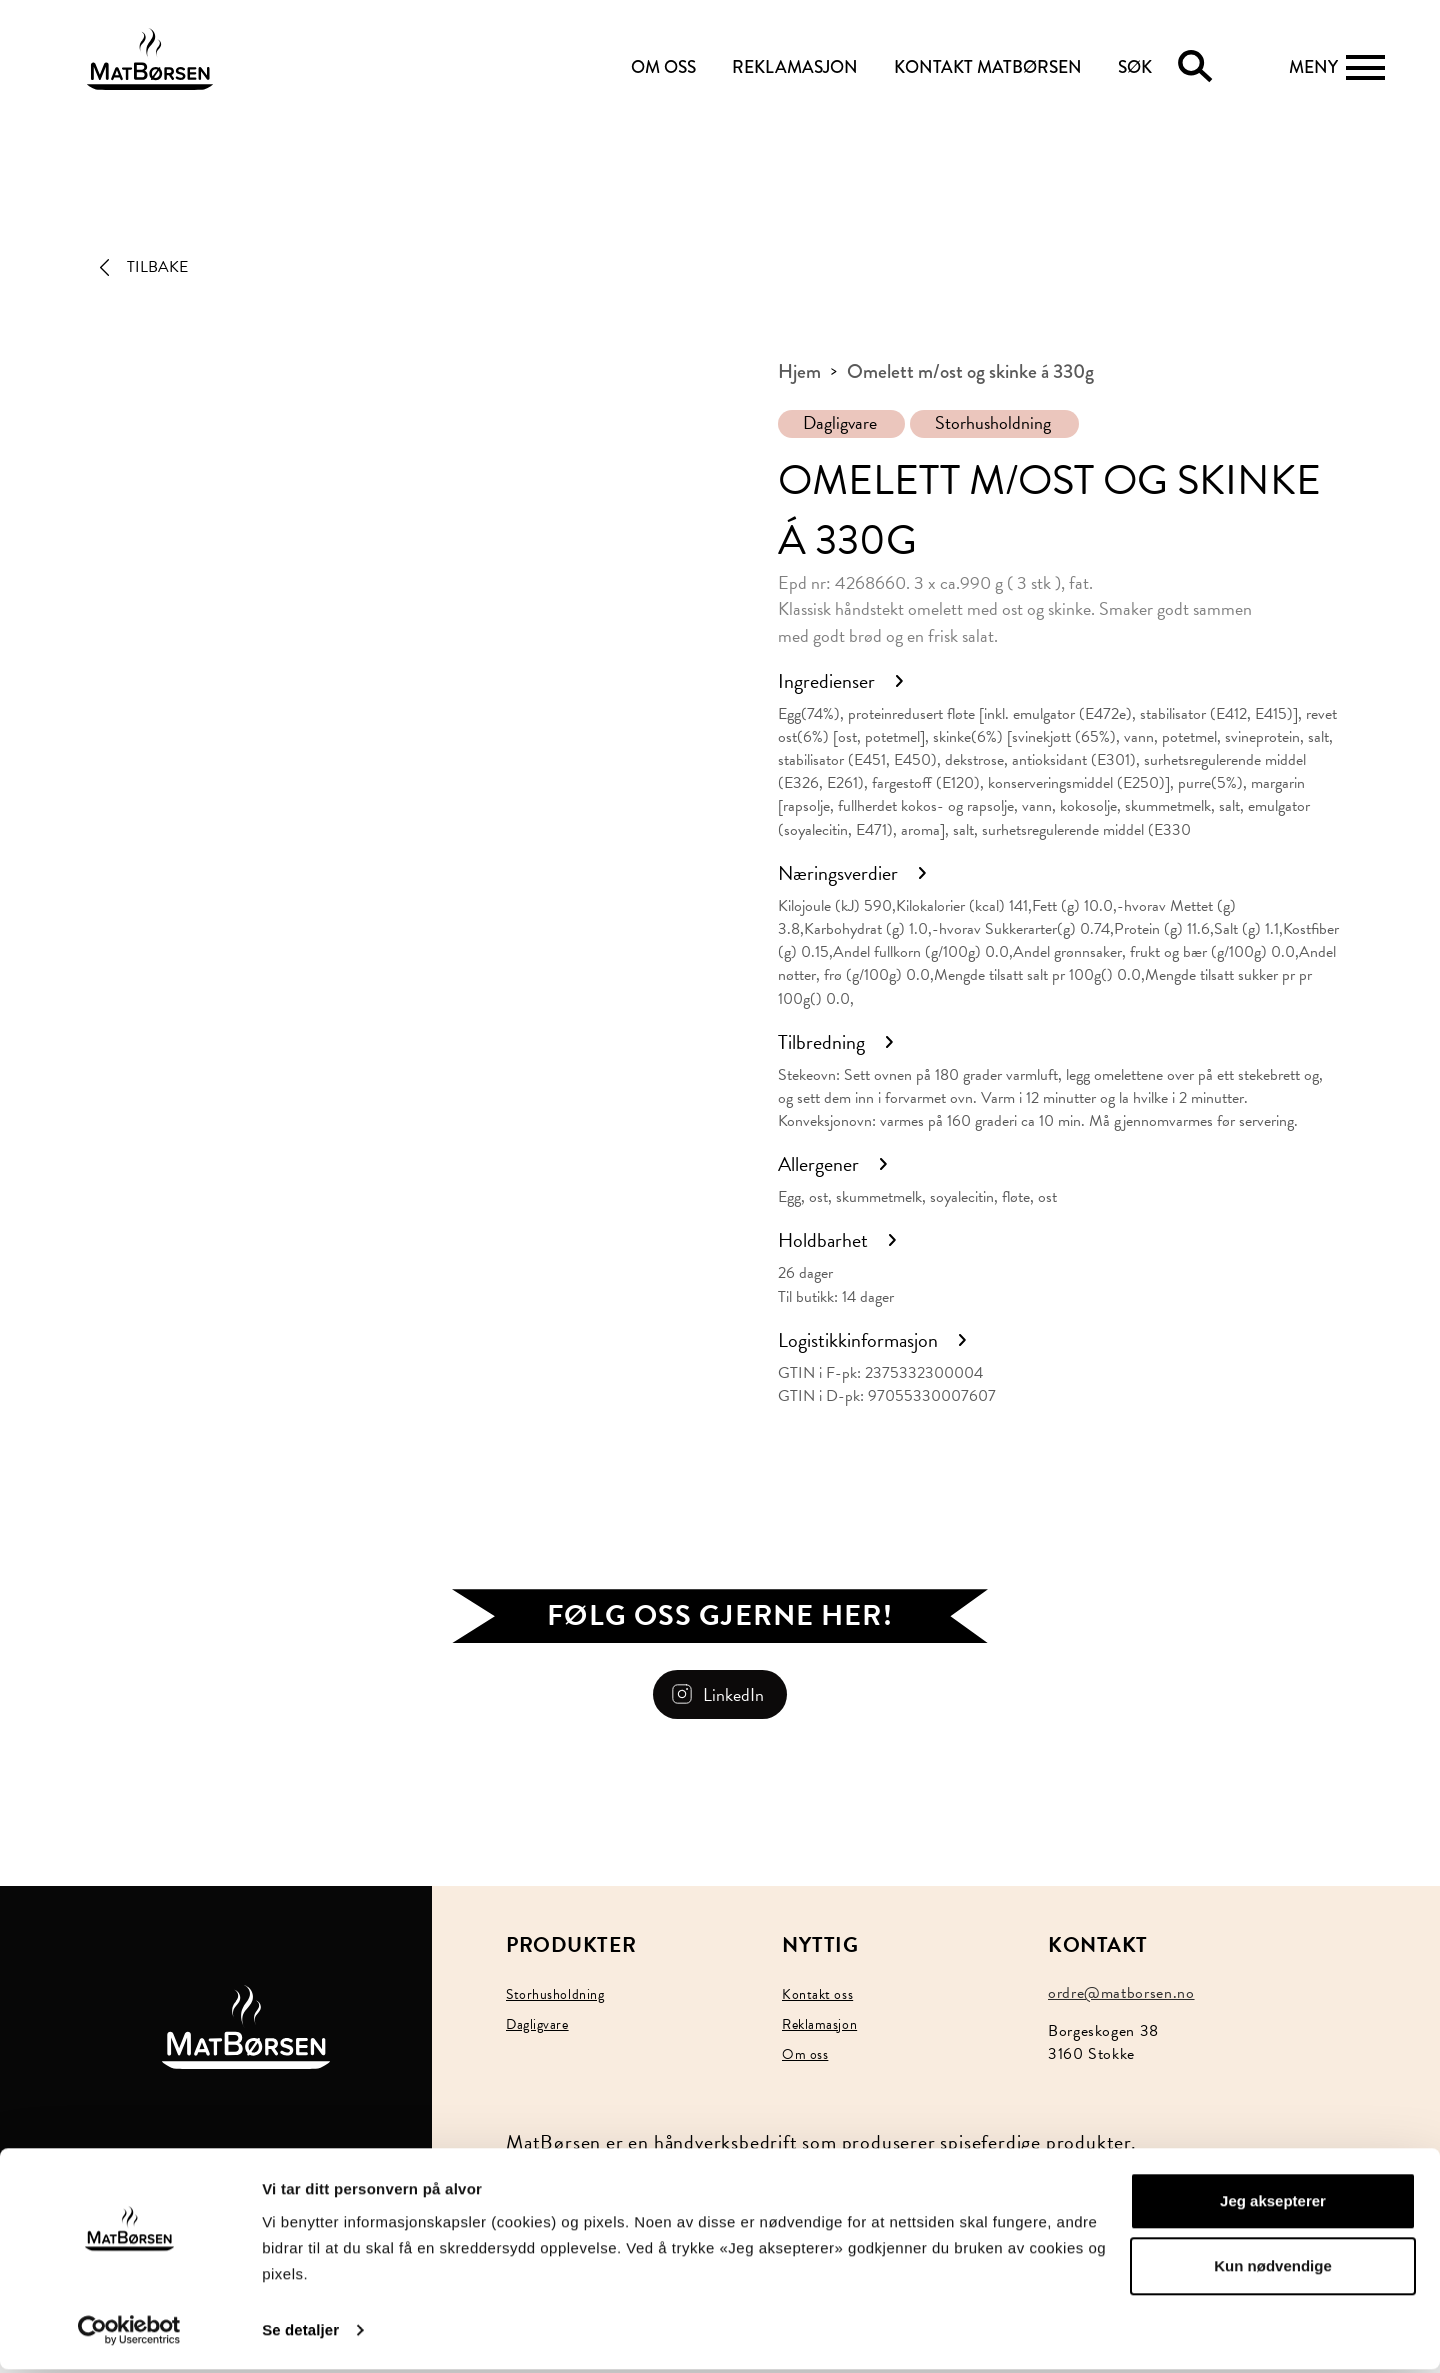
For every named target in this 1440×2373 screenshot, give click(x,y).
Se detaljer (300, 2333)
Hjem (799, 371)
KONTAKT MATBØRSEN (988, 67)
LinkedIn (733, 1694)
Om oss (805, 2054)
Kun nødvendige (1273, 2269)
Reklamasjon (819, 2024)
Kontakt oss (817, 1994)
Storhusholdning (993, 423)
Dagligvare (840, 423)
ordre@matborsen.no (1121, 1993)
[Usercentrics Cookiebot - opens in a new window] (129, 2334)
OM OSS (663, 67)
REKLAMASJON (795, 67)
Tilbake (157, 267)
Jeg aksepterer (1273, 2204)
